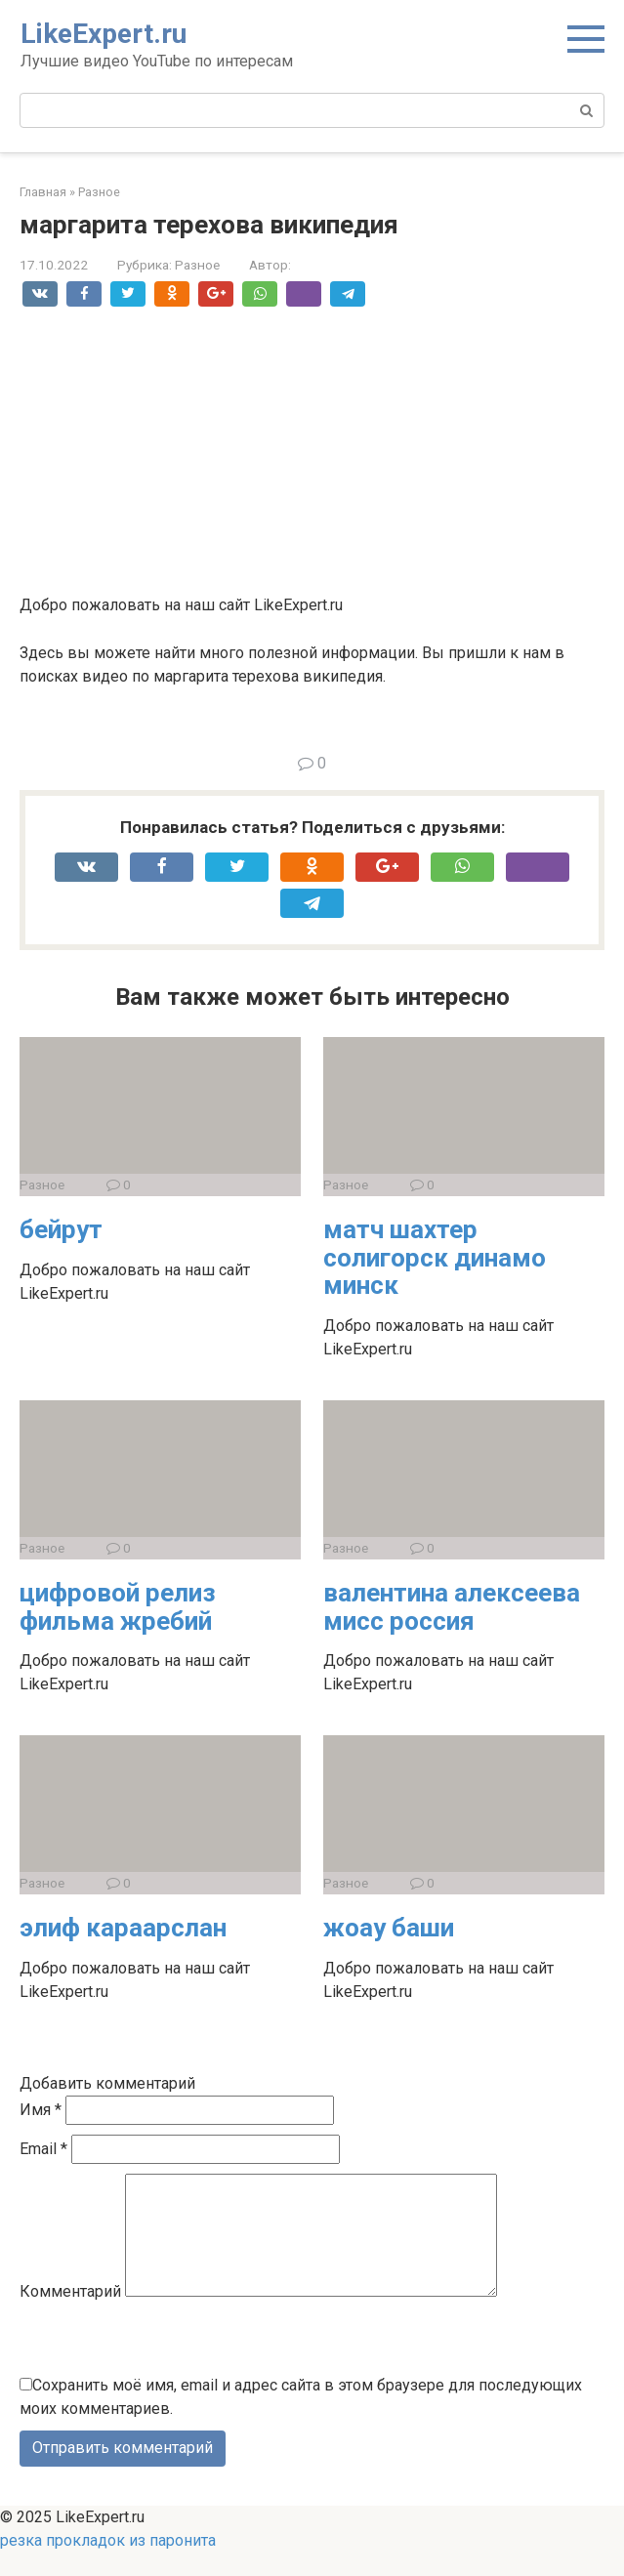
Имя (41, 2109)
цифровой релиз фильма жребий (118, 1607)
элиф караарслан (123, 1927)
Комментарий (70, 2315)
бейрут (61, 1229)
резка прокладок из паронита (108, 2564)
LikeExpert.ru (104, 34)
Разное (197, 264)
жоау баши (388, 1927)
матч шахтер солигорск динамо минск (434, 1257)
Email (43, 2149)
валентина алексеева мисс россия (451, 1607)
